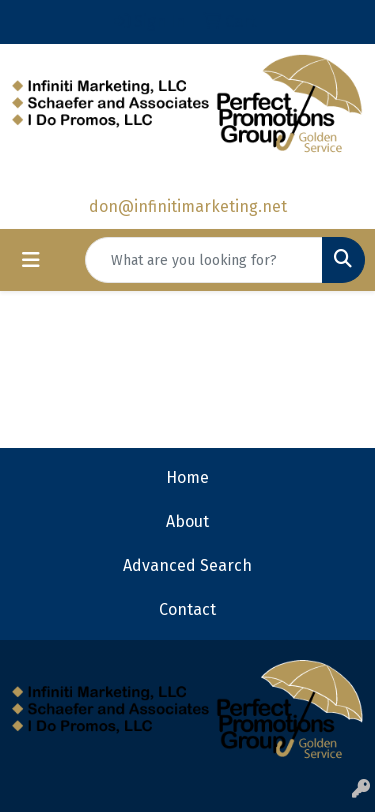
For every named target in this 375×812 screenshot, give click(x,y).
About (187, 521)
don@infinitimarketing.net (188, 206)
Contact (187, 609)
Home (187, 477)
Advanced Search (187, 565)
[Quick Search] (204, 260)
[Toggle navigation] (31, 260)
